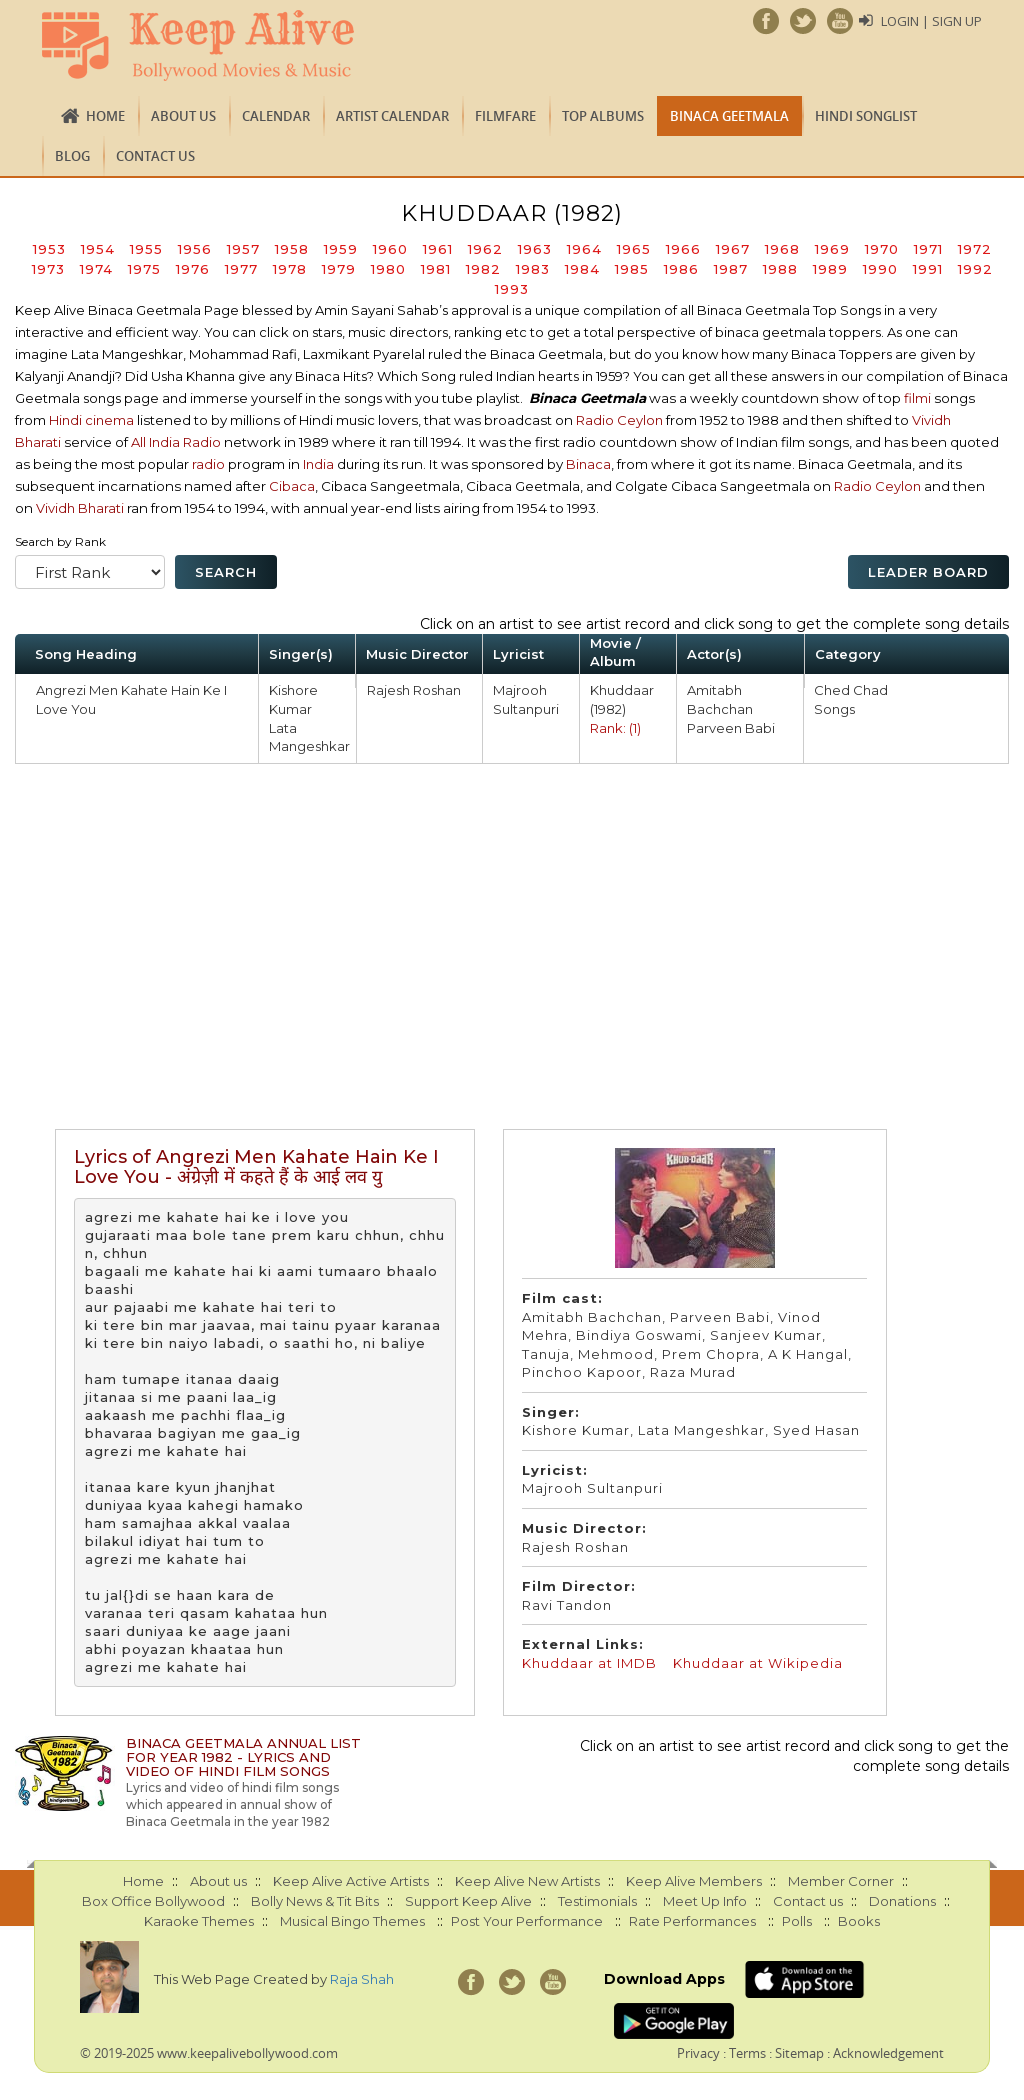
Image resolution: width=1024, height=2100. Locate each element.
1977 (241, 269)
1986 (681, 269)
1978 (290, 269)
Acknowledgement (888, 2053)
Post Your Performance (527, 1921)
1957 (243, 249)
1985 (632, 269)
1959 (341, 249)
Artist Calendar (392, 116)
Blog (72, 156)
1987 (731, 269)
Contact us (155, 156)
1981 (436, 269)
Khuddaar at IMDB (589, 1663)
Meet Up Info (705, 1901)
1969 (832, 249)
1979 (339, 269)
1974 (96, 269)
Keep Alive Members (694, 1881)
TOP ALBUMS (603, 116)
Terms (747, 2053)
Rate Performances (692, 1921)
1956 (195, 249)
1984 (582, 269)
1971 (928, 249)
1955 (146, 249)
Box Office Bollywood (153, 1901)
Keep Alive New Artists (527, 1881)
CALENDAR (276, 116)
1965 (634, 249)
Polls (797, 1921)
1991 (928, 269)
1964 (584, 249)
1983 (533, 269)
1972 (975, 249)
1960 (390, 249)
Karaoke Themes (199, 1921)
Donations (902, 1901)
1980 (388, 269)
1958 (292, 249)
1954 (98, 249)
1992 (975, 269)
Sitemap (799, 2053)
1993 (512, 289)
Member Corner (841, 1881)
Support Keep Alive (468, 1901)
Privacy (698, 2053)
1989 (830, 269)
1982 (483, 269)
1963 (535, 249)
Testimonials (597, 1901)
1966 (683, 249)
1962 (485, 249)
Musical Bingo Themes (352, 1921)
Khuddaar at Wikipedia (758, 1663)
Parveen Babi (731, 728)
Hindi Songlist (866, 116)
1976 (193, 269)
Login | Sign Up (931, 21)
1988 (780, 269)
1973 (48, 269)
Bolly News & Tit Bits (315, 1901)
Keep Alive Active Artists (351, 1881)
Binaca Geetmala (729, 116)
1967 (733, 249)
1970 (882, 249)
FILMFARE (505, 116)
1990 (880, 269)
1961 (438, 249)
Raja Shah (362, 1979)
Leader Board (928, 572)
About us (183, 116)
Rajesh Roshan (414, 690)
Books (859, 1921)
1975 (144, 269)
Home (105, 116)
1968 (782, 249)
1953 (49, 249)
